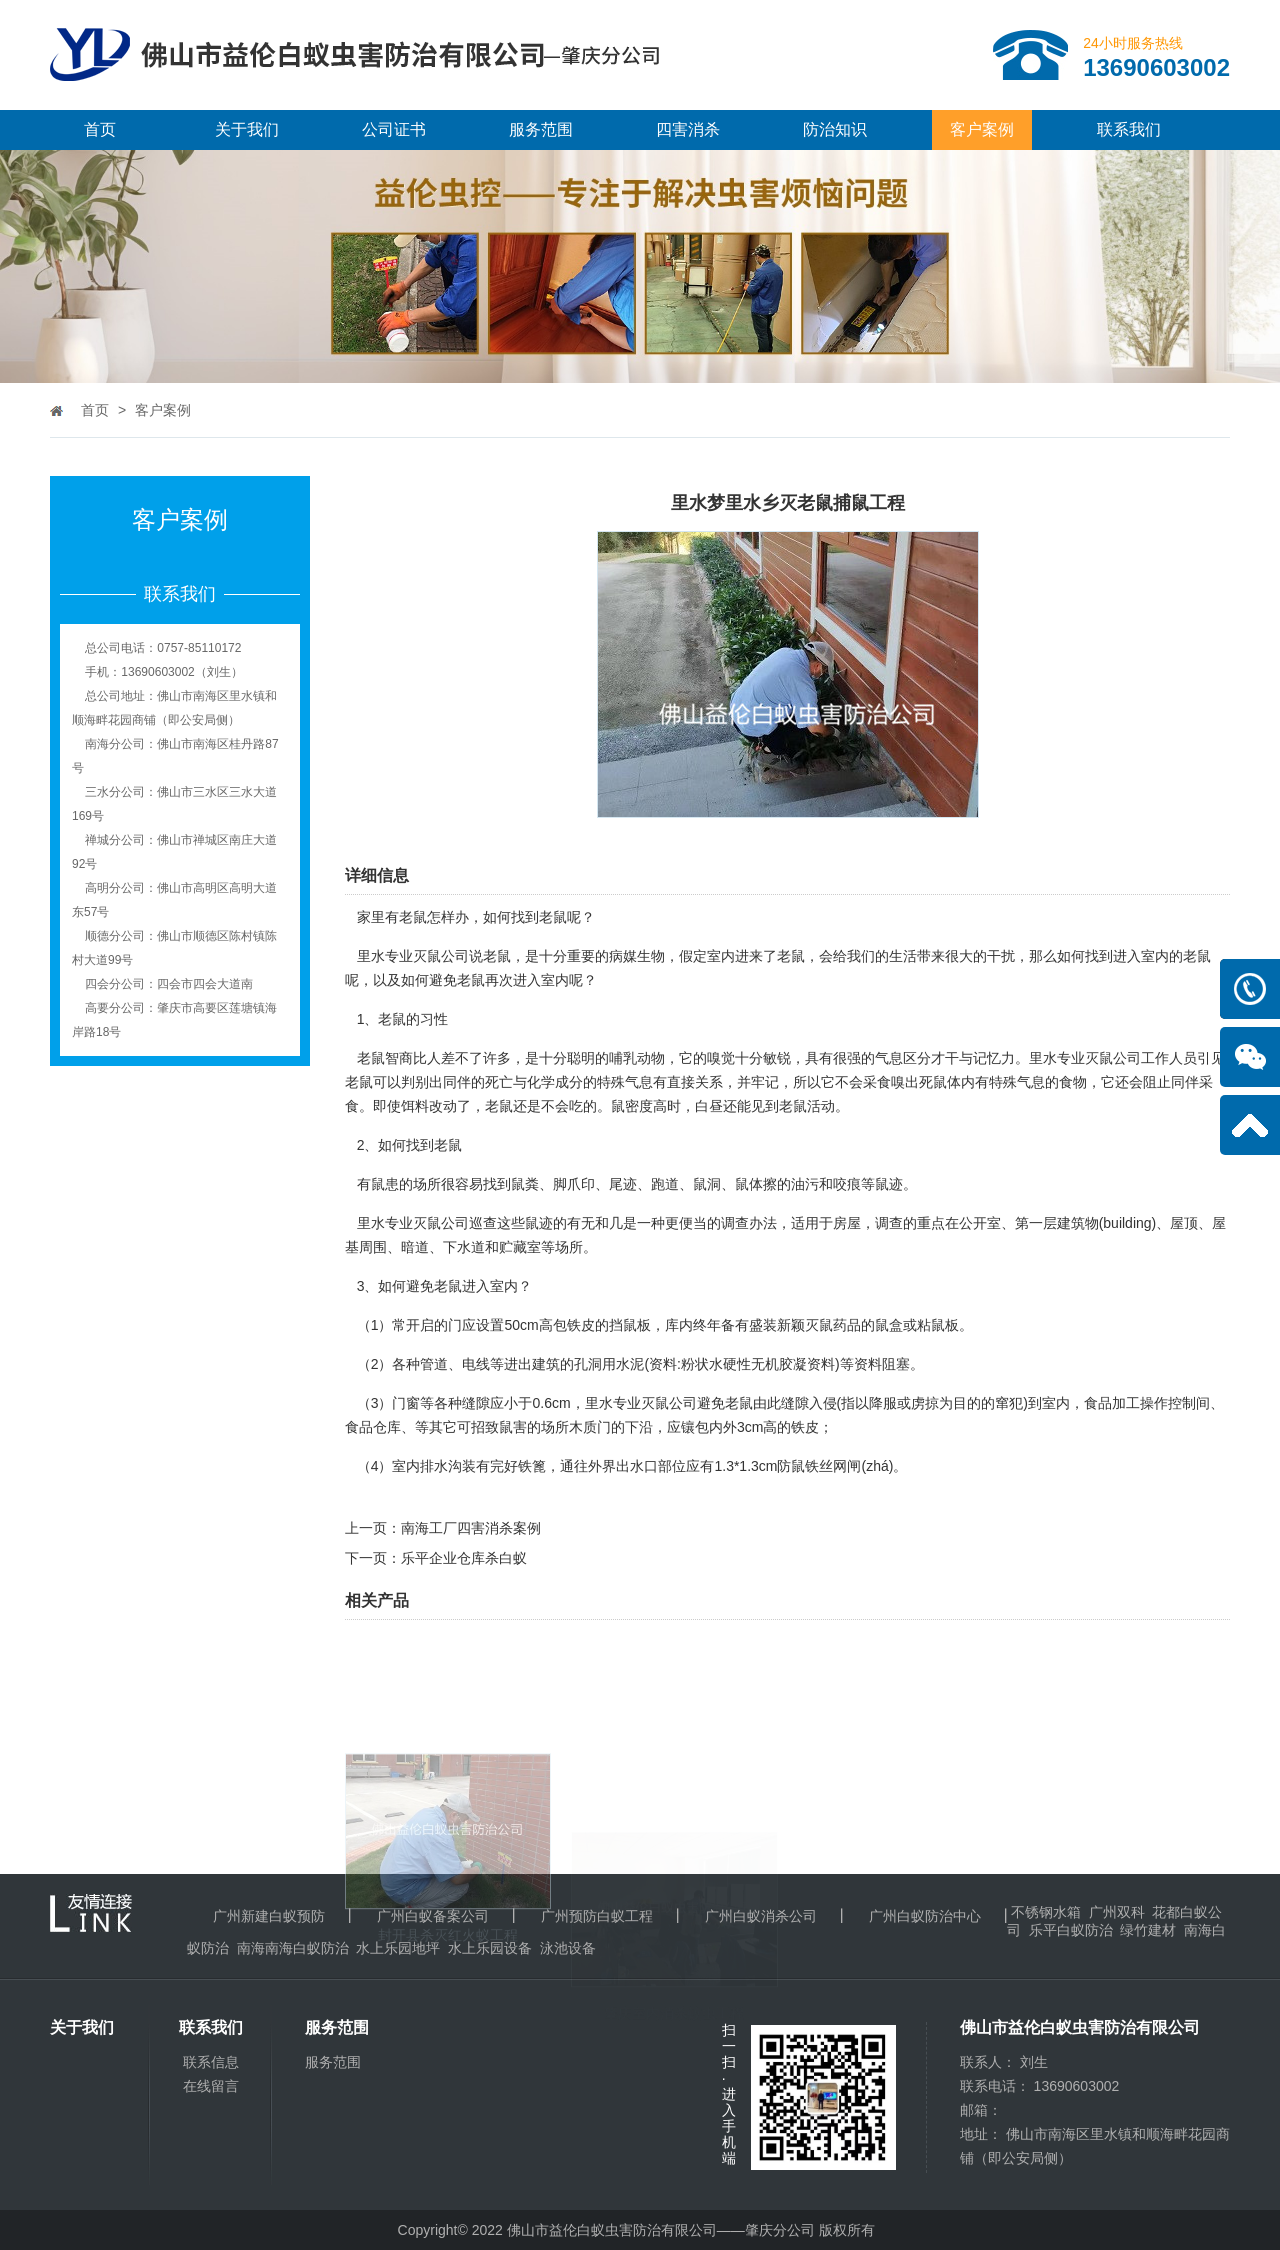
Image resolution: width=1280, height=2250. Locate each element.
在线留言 (211, 2086)
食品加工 (1112, 1403)
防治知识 (835, 129)
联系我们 (1129, 129)
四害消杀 (688, 129)
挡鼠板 (630, 1325)
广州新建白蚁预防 (269, 1916)
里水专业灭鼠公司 (413, 956)
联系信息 (211, 2062)
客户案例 (982, 129)
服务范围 (541, 129)
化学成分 (555, 1082)
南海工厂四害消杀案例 (471, 1528)
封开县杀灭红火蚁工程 (448, 2005)
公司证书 (394, 129)
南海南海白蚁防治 (293, 1948)
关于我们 (247, 129)
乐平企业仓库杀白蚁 (464, 1558)
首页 (100, 129)
